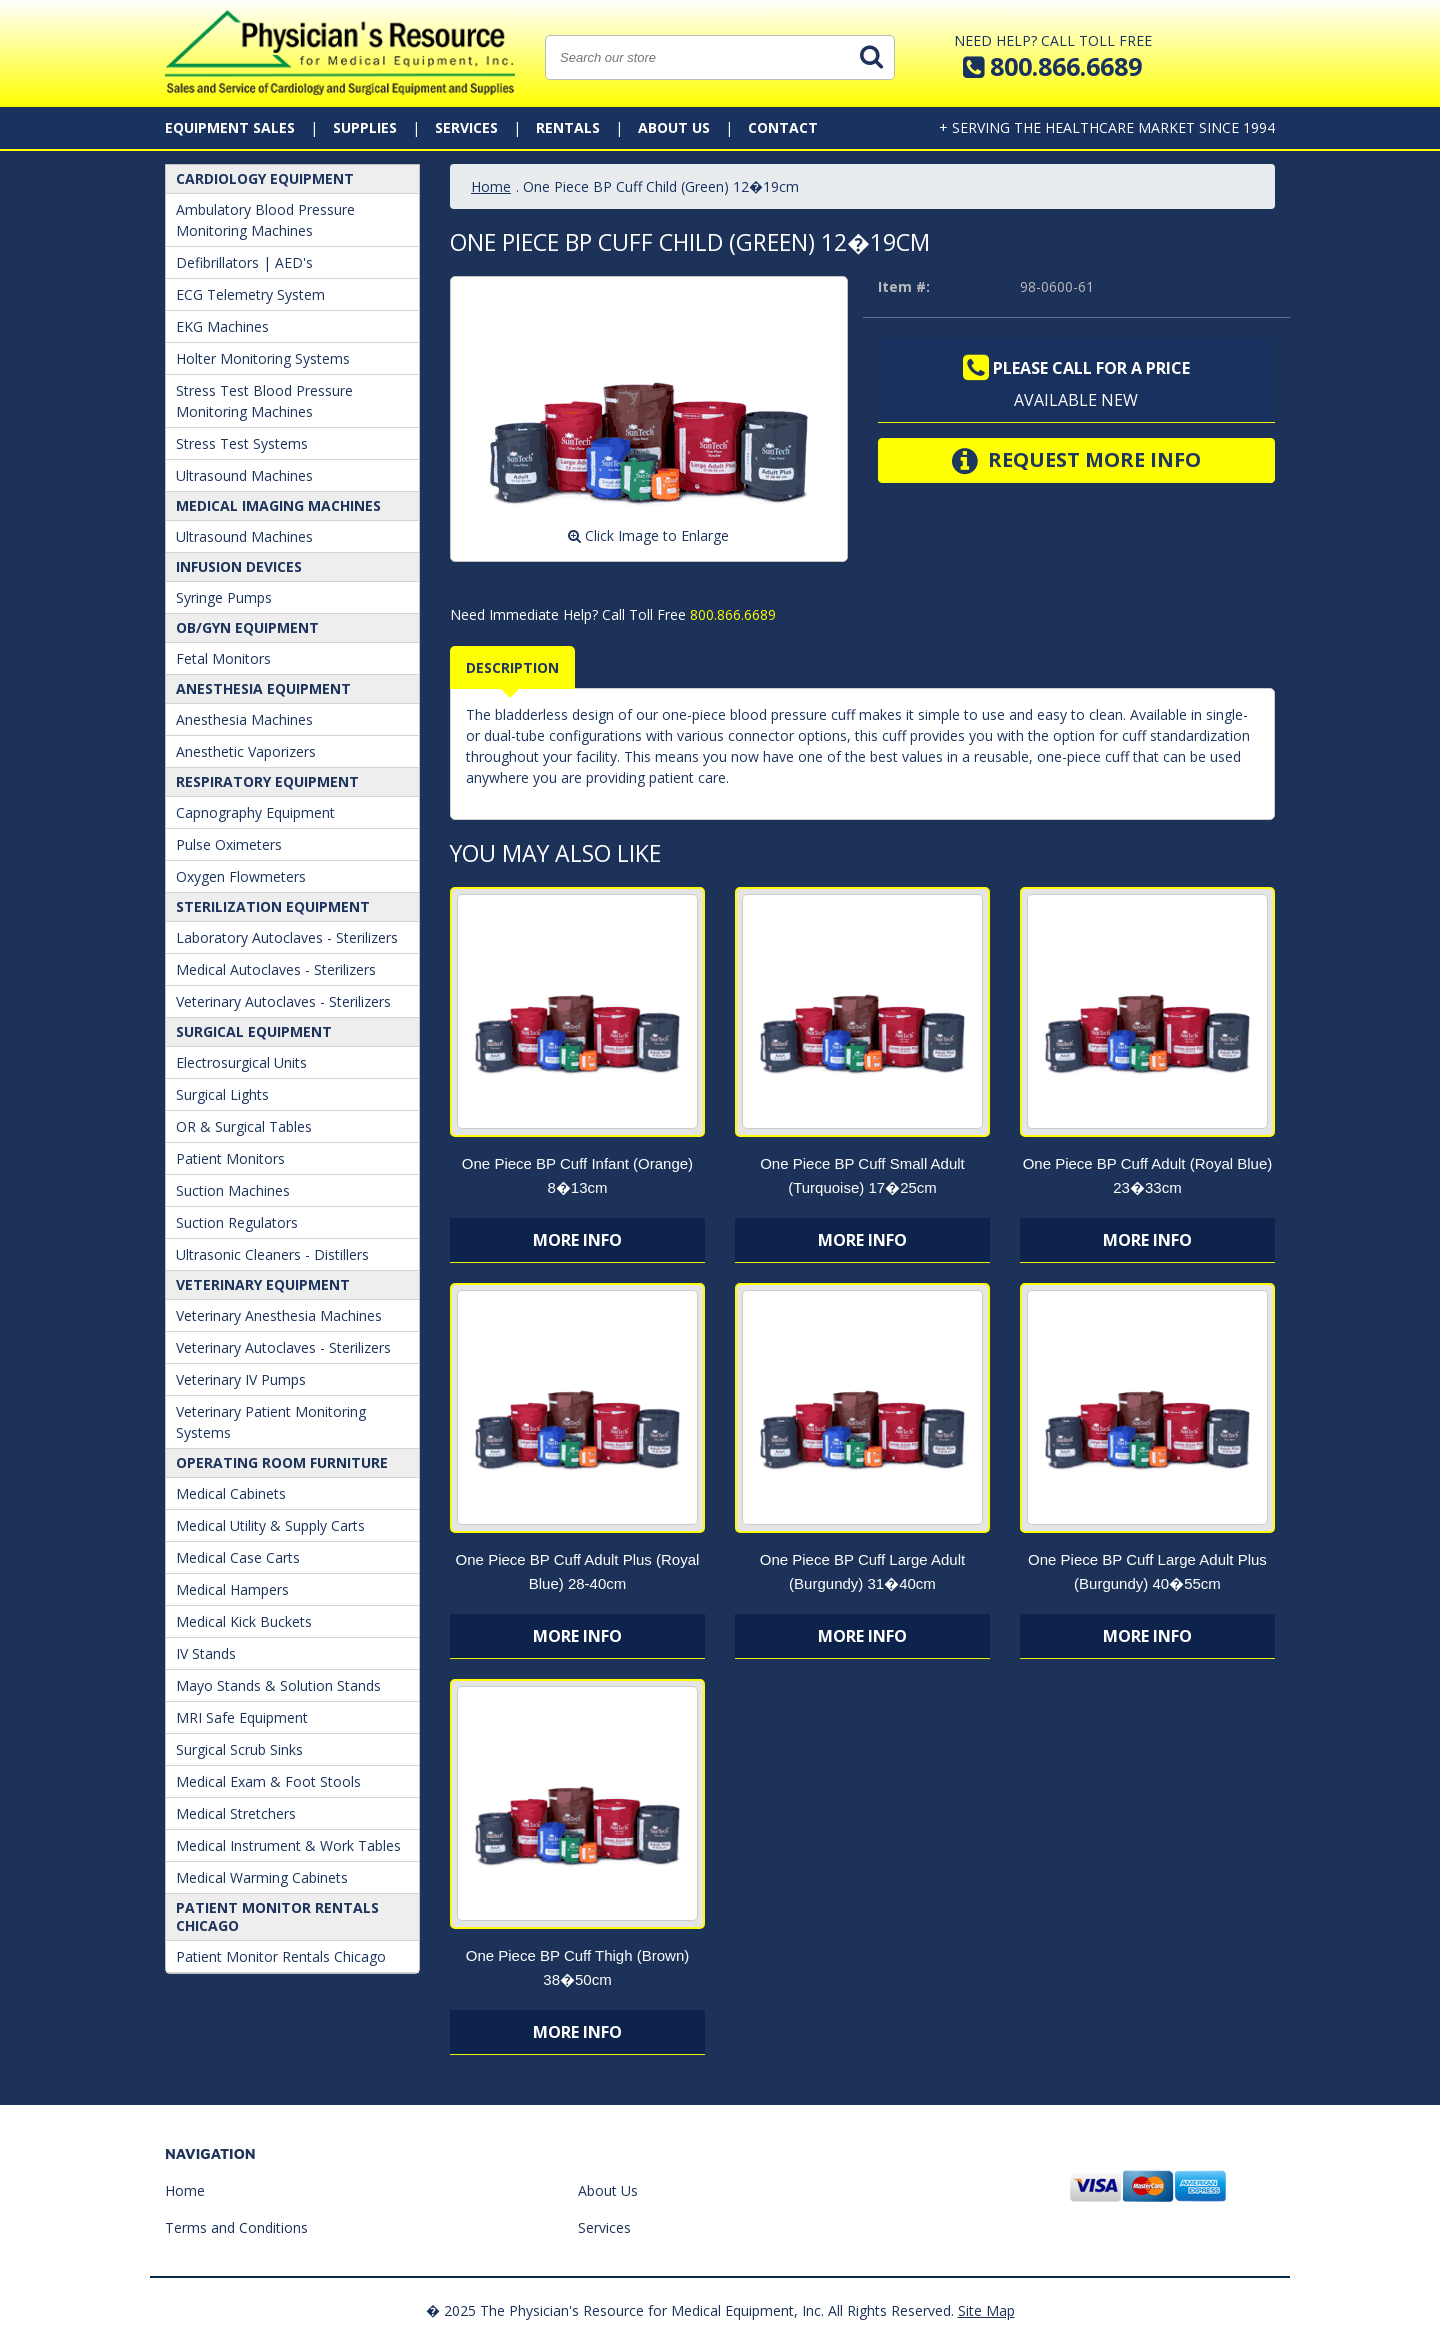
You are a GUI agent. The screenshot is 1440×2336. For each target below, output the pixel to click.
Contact (783, 127)
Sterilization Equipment (273, 906)
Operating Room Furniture (282, 1462)
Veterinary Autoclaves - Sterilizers (283, 1001)
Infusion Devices (239, 566)
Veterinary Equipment (263, 1284)
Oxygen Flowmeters (241, 876)
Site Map (986, 2310)
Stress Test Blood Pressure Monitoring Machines (264, 401)
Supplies (365, 127)
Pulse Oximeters (229, 844)
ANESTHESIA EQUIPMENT (263, 688)
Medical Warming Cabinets (262, 1877)
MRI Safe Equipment (242, 1717)
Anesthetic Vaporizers (246, 751)
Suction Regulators (237, 1222)
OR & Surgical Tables (244, 1126)
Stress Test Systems (242, 443)
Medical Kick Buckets (244, 1621)
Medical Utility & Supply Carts (270, 1525)
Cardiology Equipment (265, 178)
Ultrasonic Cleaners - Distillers (272, 1254)
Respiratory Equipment (267, 781)
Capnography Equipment (255, 812)
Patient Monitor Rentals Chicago (277, 1916)
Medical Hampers (232, 1589)
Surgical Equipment (254, 1031)
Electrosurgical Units (241, 1062)
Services (466, 127)
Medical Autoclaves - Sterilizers (276, 969)
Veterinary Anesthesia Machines (279, 1315)
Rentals (568, 127)
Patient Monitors (230, 1158)
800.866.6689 (731, 614)
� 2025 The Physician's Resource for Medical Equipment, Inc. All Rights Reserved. (690, 2310)
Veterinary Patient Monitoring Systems (271, 1422)
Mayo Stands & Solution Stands (278, 1685)
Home (491, 186)
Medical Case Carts (238, 1557)
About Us (674, 127)
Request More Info (1076, 461)
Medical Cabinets (231, 1493)
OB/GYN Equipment (247, 627)
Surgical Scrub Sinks (239, 1749)
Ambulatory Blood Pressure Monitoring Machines (265, 220)
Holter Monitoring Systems (263, 358)
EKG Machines (222, 326)
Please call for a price (1076, 368)
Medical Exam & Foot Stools (268, 1781)
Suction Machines (233, 1190)
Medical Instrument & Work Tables (288, 1845)
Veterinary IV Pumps (241, 1379)
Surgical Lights (222, 1094)
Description (512, 667)
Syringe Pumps (224, 597)
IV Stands (206, 1653)
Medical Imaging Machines (278, 505)
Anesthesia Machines (244, 719)
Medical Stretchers (236, 1813)
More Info (577, 1240)
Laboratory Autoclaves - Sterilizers (287, 937)
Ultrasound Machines (244, 475)
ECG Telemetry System (250, 294)
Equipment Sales (230, 127)
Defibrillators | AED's (244, 262)
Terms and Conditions (236, 2227)
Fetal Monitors (223, 658)
